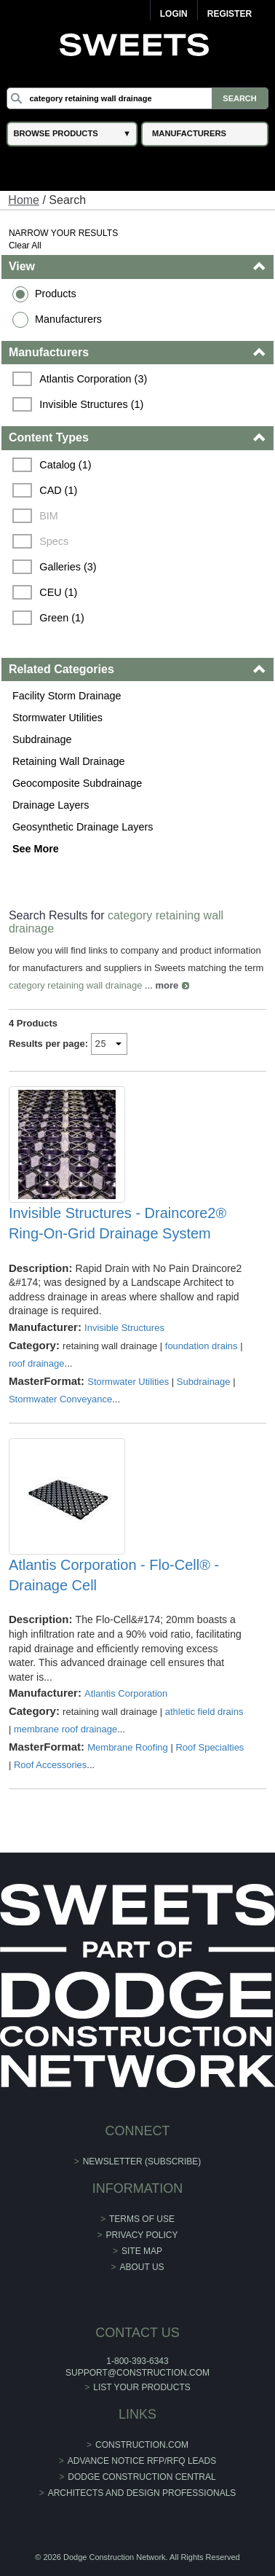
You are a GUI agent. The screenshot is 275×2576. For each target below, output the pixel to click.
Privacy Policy (142, 2235)
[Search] (137, 98)
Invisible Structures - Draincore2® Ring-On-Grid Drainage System (117, 1223)
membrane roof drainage (65, 1729)
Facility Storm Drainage (66, 696)
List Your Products (142, 2387)
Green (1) (61, 618)
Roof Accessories (50, 1764)
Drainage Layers (50, 805)
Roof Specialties (209, 1747)
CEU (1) (58, 592)
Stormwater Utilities (57, 717)
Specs (53, 541)
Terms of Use (142, 2219)
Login (174, 14)
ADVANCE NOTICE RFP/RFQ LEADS (142, 2461)
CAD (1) (58, 490)
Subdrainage (42, 739)
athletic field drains (204, 1711)
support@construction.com (137, 2373)
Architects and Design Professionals (142, 2493)
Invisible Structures (124, 1327)
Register (229, 14)
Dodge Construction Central (141, 2477)
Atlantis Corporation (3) (93, 379)
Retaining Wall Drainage (68, 761)
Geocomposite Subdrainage (77, 783)
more (167, 985)
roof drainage (37, 1363)
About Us (141, 2267)
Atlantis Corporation (125, 1693)
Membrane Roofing (127, 1747)
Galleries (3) (67, 567)
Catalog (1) (65, 465)
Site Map (141, 2251)
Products (55, 293)
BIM (48, 516)
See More (35, 849)
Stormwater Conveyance (60, 1399)
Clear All (25, 245)
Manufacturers (68, 319)
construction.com (141, 2445)
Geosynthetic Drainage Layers (83, 827)
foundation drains (201, 1345)
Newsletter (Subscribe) (142, 2161)
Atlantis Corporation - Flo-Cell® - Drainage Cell (114, 1575)
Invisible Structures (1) (91, 404)
